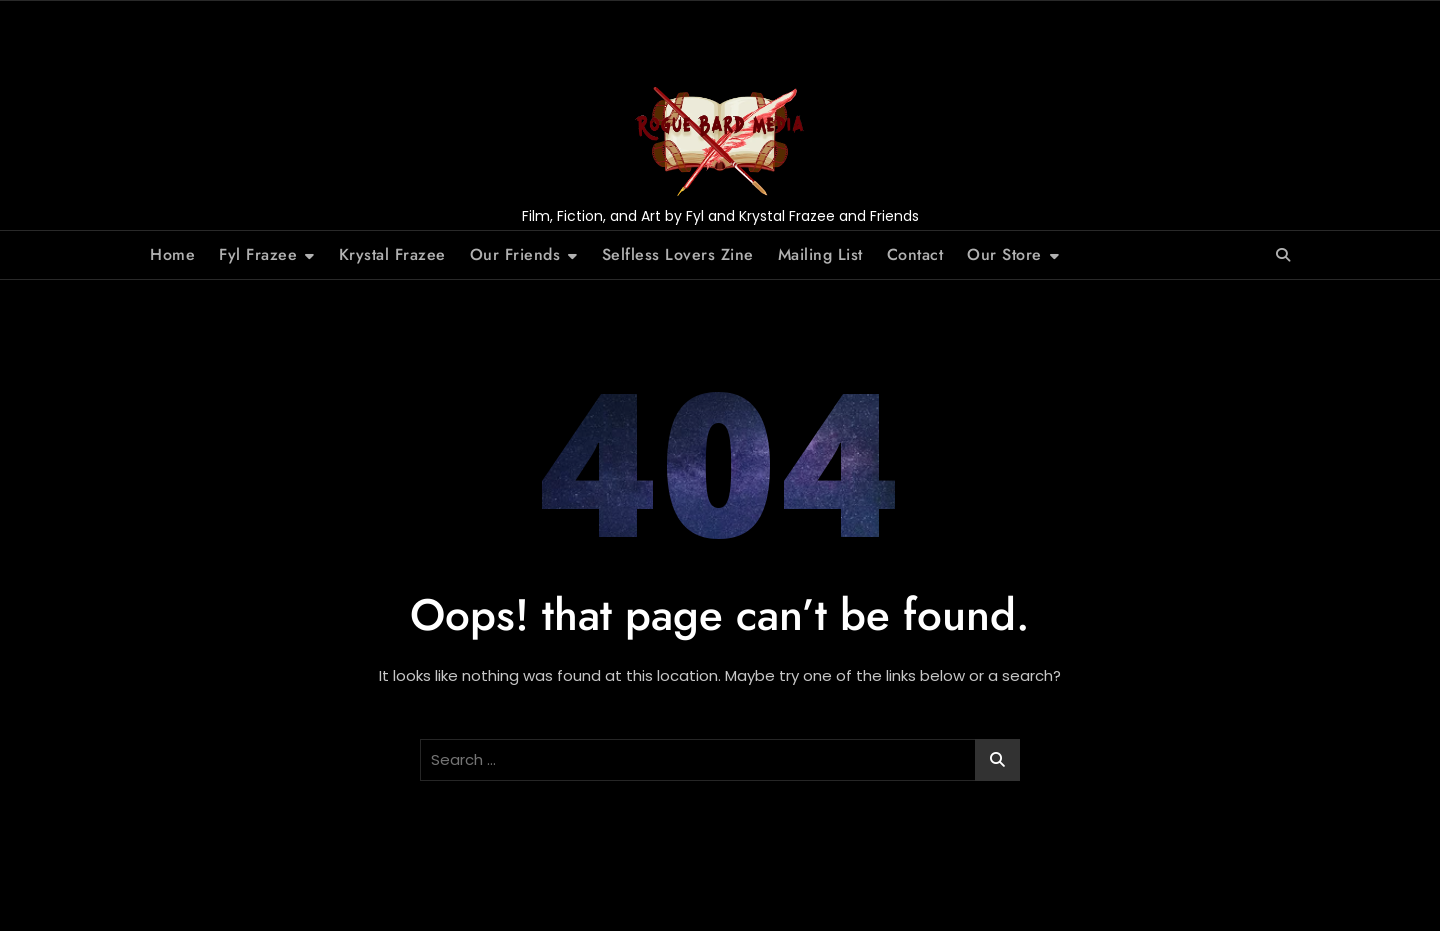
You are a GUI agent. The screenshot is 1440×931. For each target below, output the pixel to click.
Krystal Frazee (392, 254)
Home (172, 254)
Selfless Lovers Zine (678, 254)
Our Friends (515, 254)
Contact (915, 254)
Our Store (1004, 254)
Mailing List (820, 254)
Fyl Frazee (258, 254)
